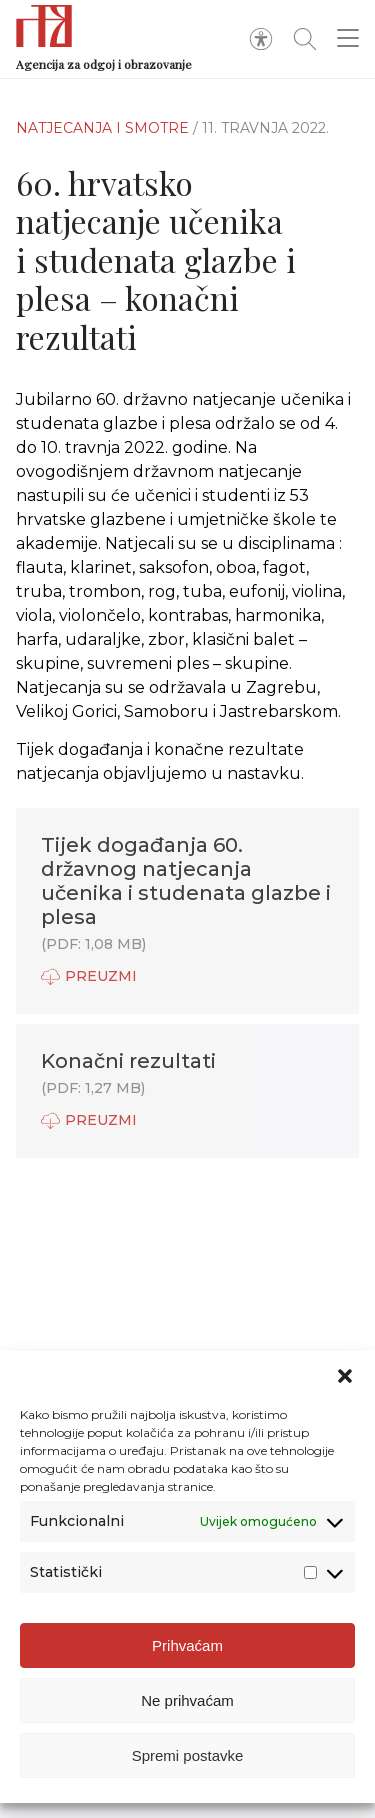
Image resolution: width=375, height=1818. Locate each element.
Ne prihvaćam (187, 1700)
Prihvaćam (187, 1645)
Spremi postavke (188, 1755)
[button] (345, 1376)
